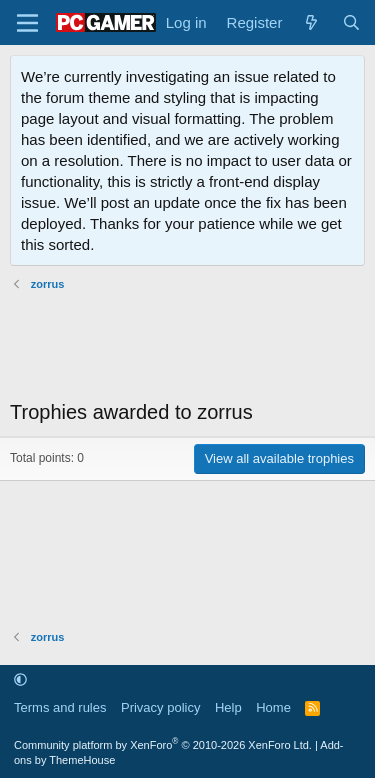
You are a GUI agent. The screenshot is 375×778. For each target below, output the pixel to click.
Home (273, 707)
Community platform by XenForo (163, 745)
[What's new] (311, 22)
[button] (20, 679)
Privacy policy (160, 707)
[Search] (351, 22)
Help (228, 707)
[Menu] (27, 23)
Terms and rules (60, 707)
